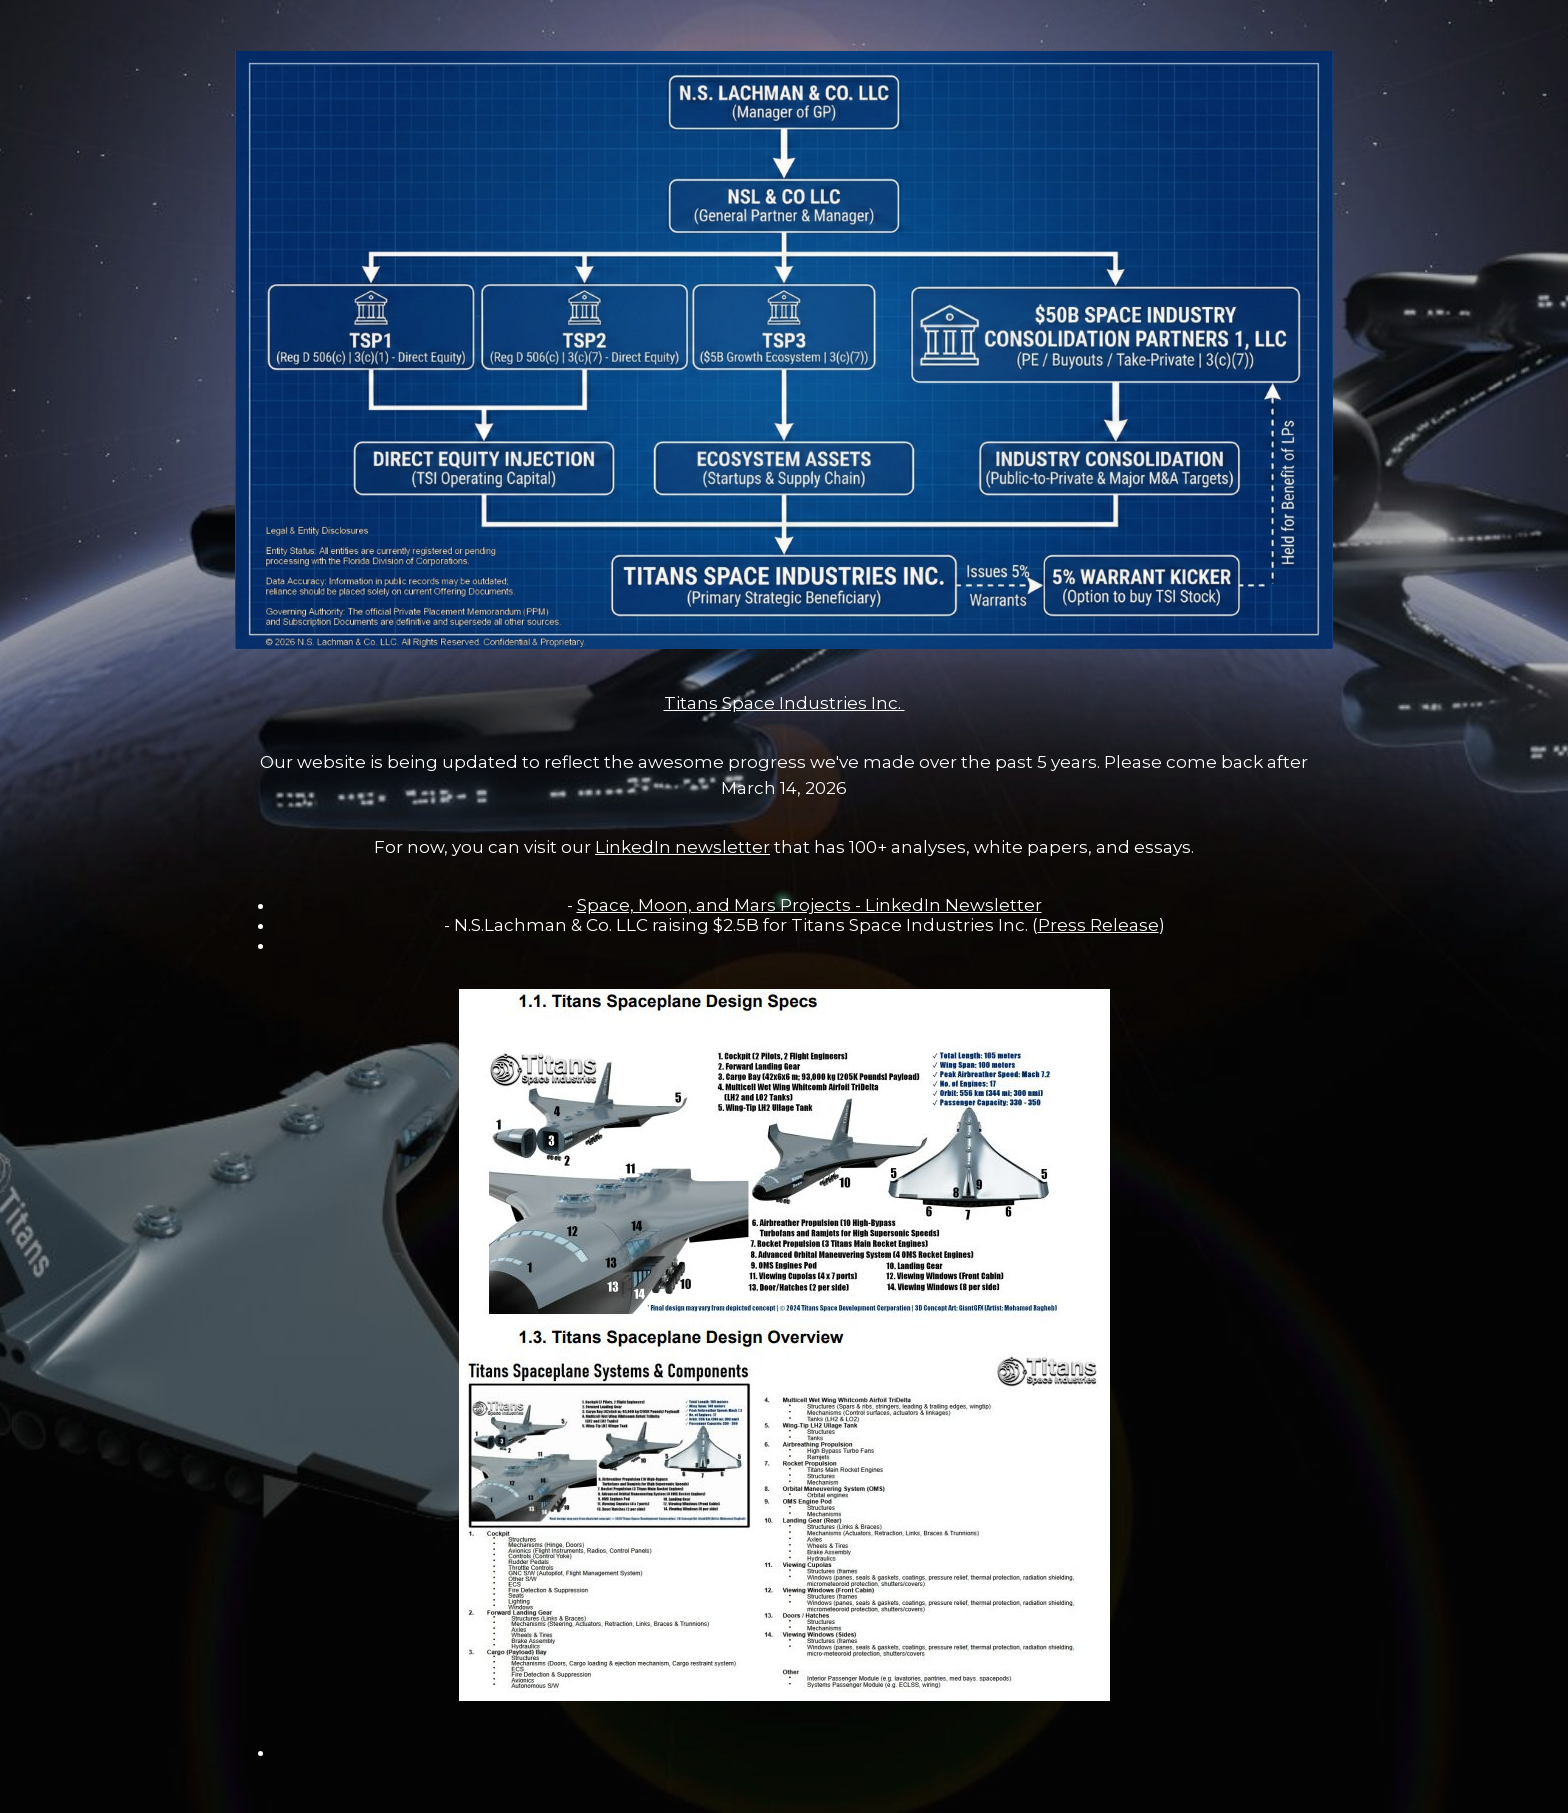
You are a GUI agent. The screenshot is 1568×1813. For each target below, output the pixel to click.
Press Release (1098, 925)
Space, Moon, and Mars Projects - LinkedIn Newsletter (809, 905)
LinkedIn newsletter (682, 847)
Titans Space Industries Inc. (784, 703)
